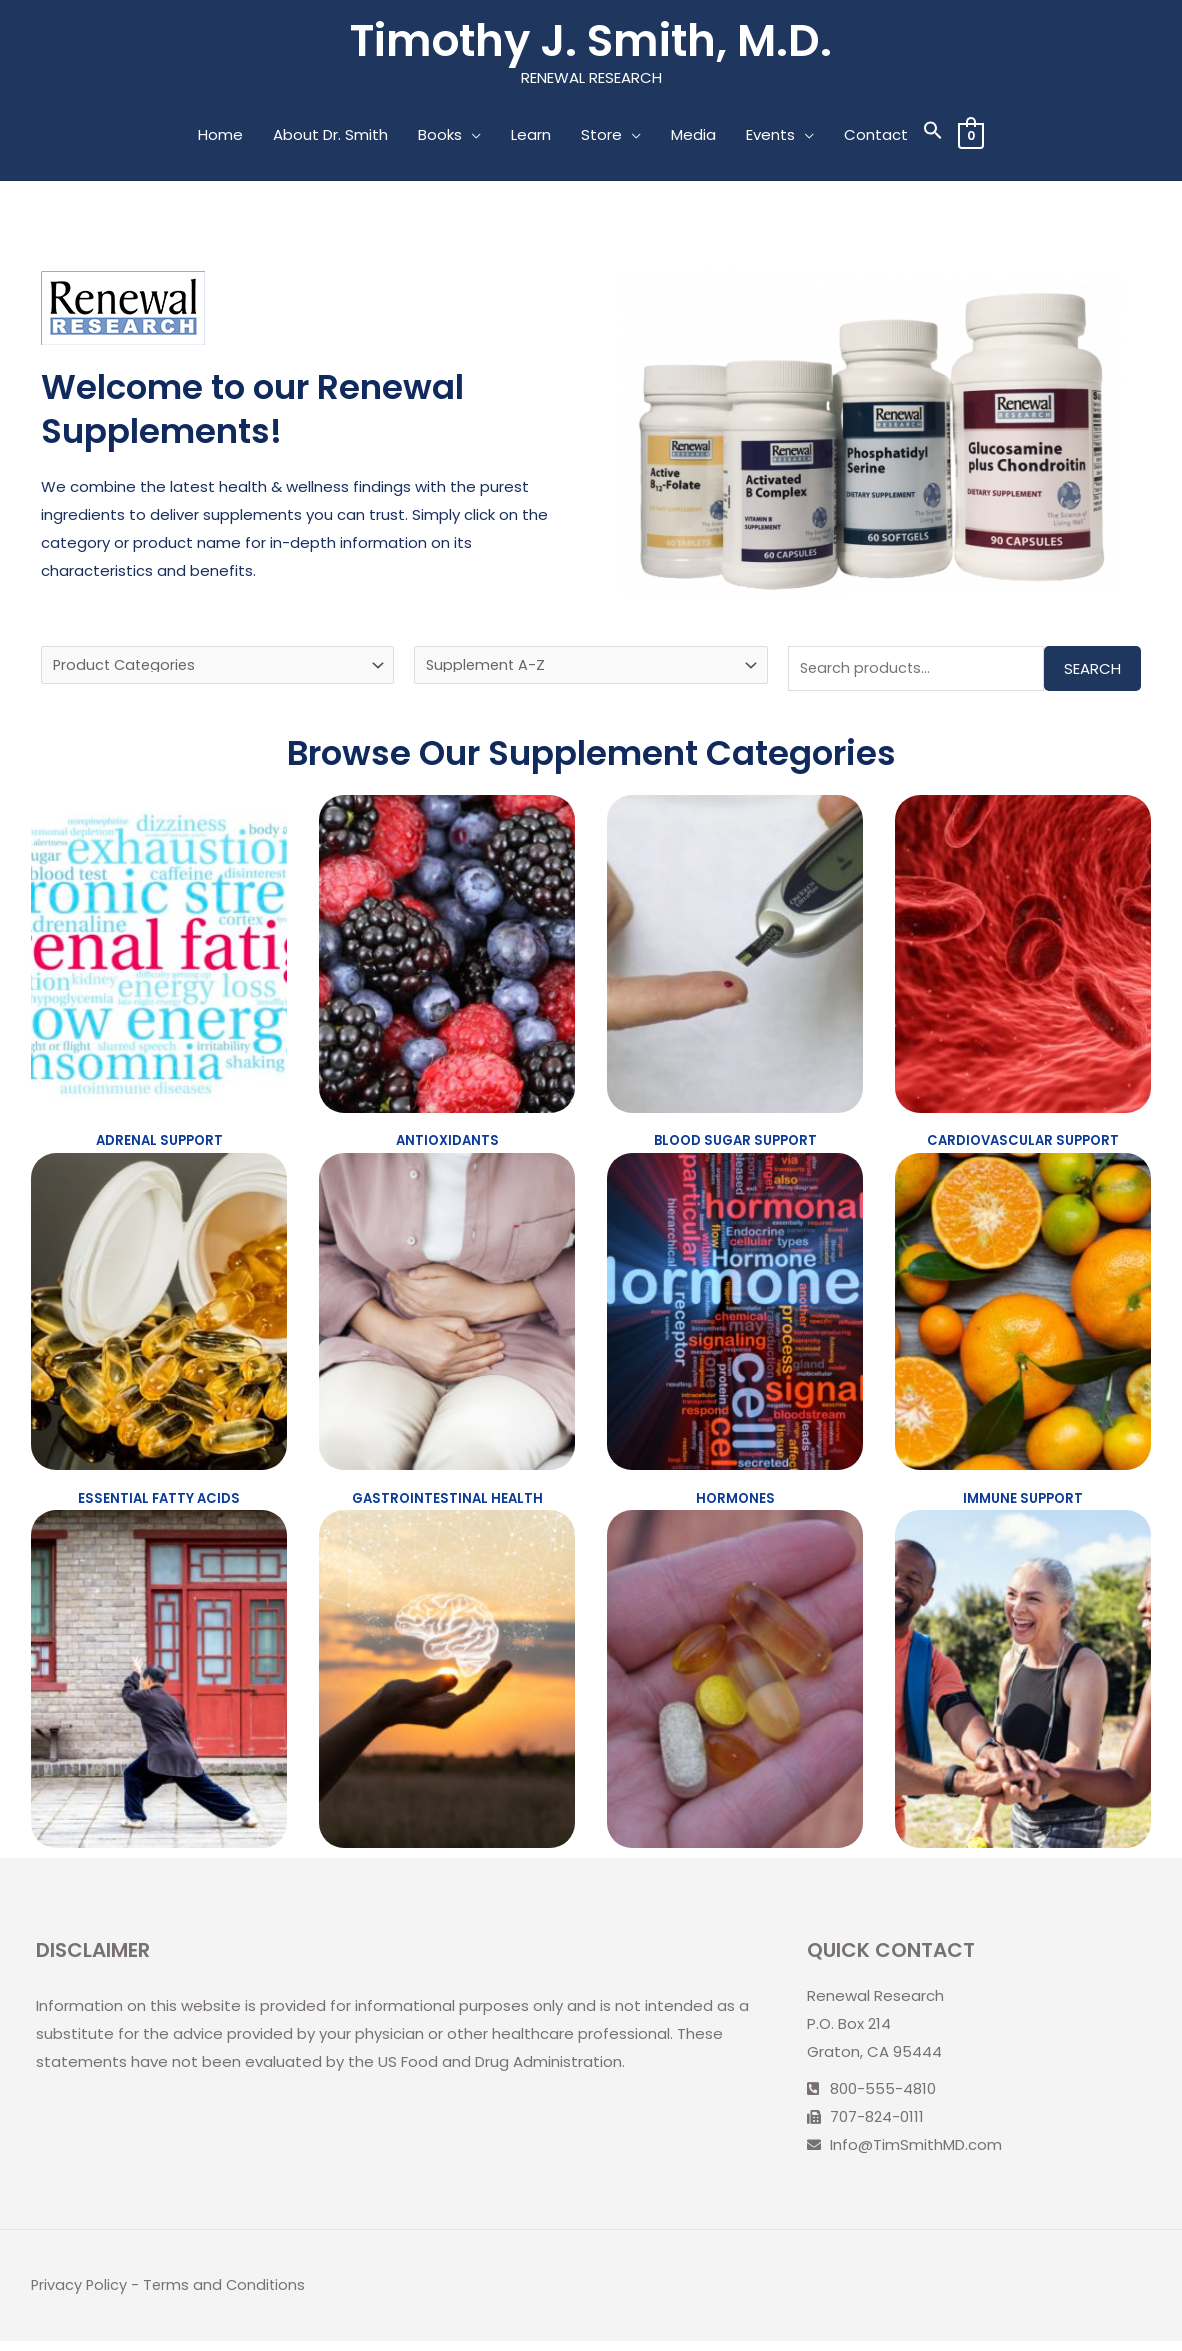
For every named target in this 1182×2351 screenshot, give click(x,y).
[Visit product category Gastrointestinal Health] (447, 1319)
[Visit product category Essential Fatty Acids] (159, 1319)
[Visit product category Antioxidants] (447, 959)
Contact (875, 136)
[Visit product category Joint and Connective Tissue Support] (159, 1688)
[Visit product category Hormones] (735, 1319)
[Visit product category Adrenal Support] (159, 959)
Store (600, 136)
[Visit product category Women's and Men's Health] (1023, 1688)
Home (219, 136)
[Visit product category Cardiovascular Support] (1023, 959)
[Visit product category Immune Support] (1023, 1319)
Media (692, 136)
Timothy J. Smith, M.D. (591, 41)
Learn (530, 136)
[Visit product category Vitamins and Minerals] (735, 1688)
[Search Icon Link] (932, 136)
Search (1092, 671)
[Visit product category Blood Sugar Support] (735, 959)
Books (439, 136)
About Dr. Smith (329, 136)
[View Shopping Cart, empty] (970, 136)
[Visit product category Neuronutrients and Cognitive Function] (447, 1688)
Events (769, 136)
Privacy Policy (80, 2295)
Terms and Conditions (227, 2295)
